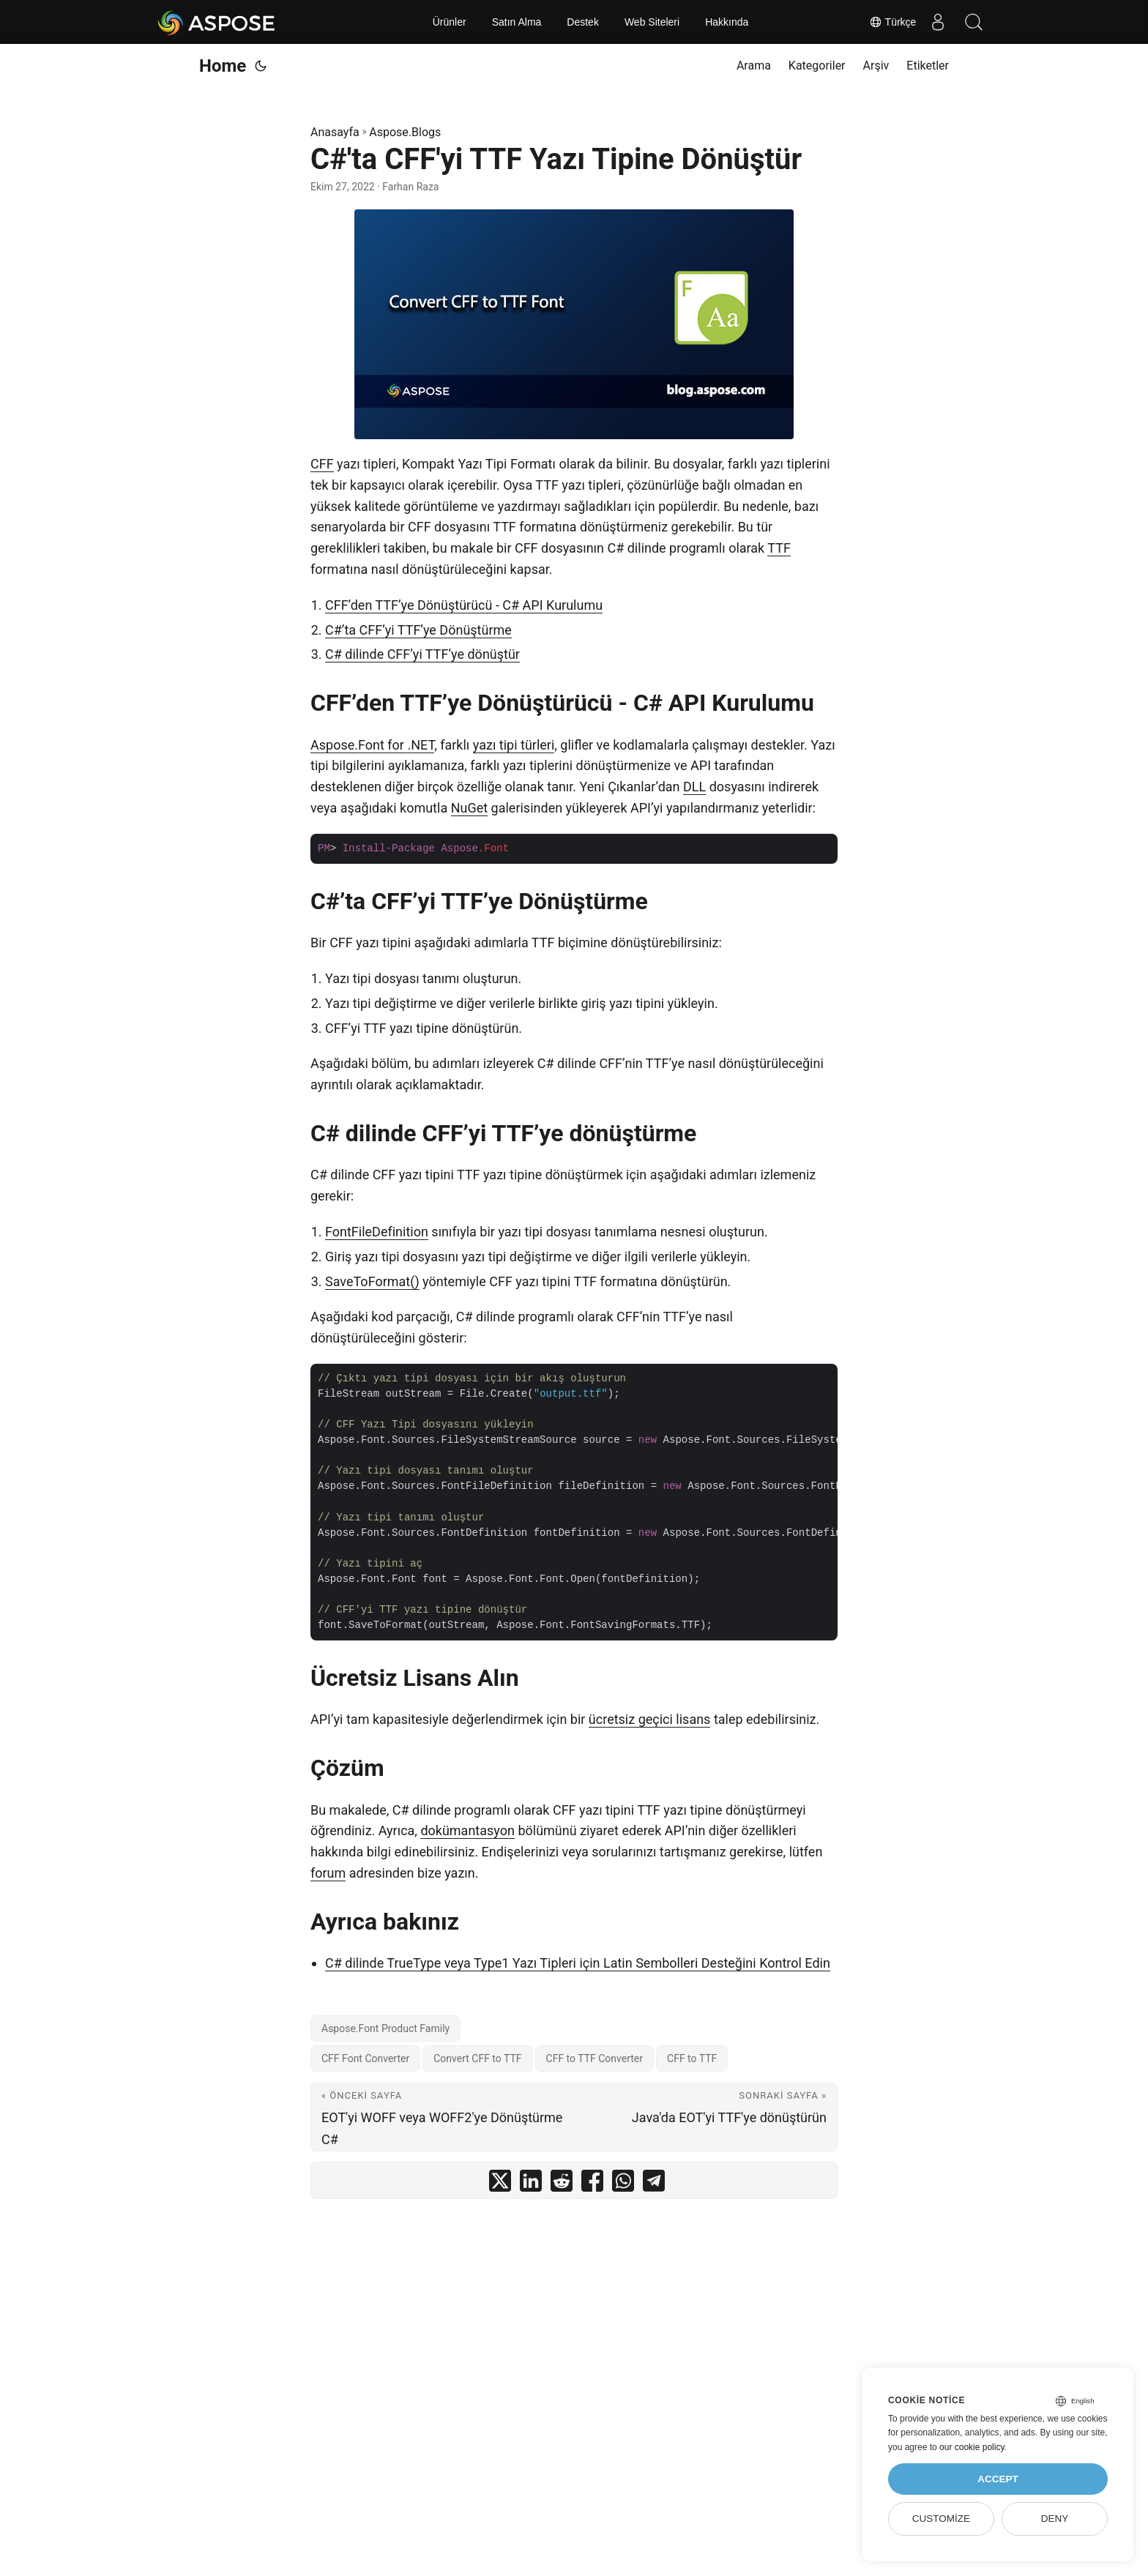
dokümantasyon (467, 1830)
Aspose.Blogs (405, 132)
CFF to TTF (692, 2058)
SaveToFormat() (372, 1281)
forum (328, 1873)
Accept (997, 2479)
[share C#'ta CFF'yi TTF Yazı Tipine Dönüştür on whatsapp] (623, 2184)
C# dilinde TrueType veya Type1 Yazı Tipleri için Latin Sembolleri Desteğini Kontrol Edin (577, 1963)
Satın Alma (517, 22)
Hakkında (726, 22)
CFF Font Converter (365, 2058)
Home (222, 66)
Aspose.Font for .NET (372, 745)
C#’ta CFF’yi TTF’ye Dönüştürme (418, 630)
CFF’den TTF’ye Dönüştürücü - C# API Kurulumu (464, 605)
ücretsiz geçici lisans (650, 1719)
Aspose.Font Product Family (385, 2028)
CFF (322, 463)
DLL (694, 786)
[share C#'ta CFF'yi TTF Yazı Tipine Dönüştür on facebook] (592, 2184)
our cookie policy (971, 2447)
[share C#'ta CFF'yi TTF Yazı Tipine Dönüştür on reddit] (562, 2184)
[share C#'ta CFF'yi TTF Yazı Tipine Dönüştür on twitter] (500, 2184)
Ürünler (449, 22)
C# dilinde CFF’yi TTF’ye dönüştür (422, 654)
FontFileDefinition (376, 1231)
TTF (779, 548)
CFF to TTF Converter (595, 2058)
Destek (583, 22)
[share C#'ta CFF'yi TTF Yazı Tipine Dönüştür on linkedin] (531, 2184)
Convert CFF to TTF (477, 2058)
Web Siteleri (652, 22)
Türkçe (891, 22)
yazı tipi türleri (514, 745)
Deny (1055, 2518)
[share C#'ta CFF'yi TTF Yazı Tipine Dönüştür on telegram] (654, 2184)
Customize (941, 2518)
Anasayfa (334, 132)
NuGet (469, 807)
